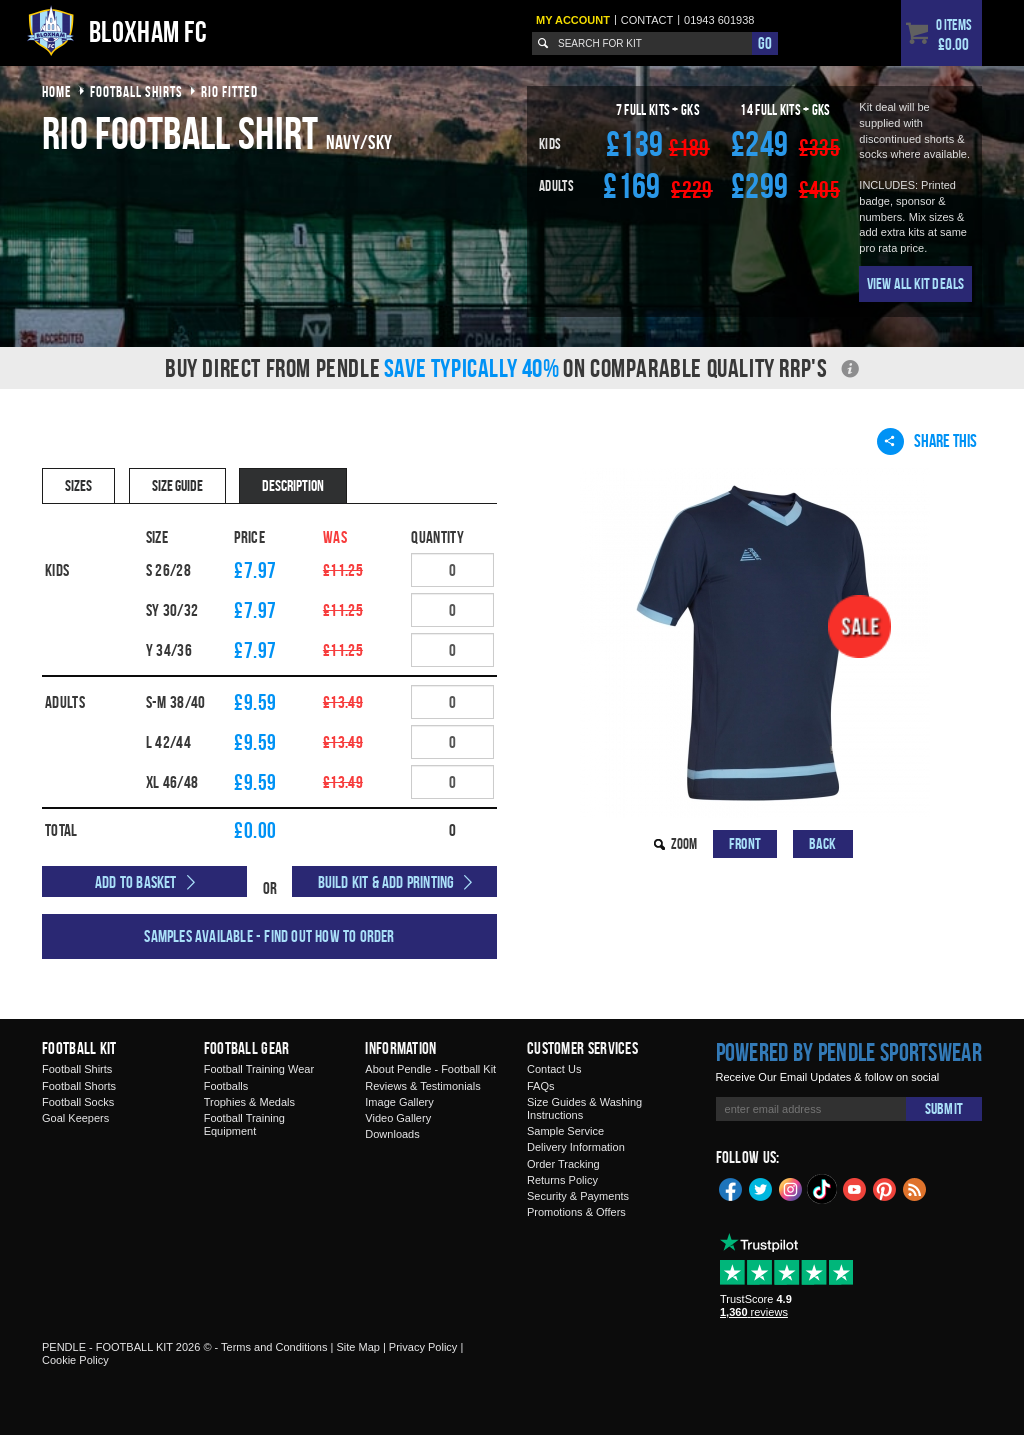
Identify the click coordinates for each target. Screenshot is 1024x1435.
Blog (915, 1188)
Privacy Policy (423, 1347)
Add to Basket (136, 882)
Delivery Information (576, 1147)
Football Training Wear (259, 1069)
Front (745, 843)
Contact (647, 20)
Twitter (761, 1188)
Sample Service (565, 1131)
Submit (944, 1108)
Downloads (392, 1134)
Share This (927, 441)
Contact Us (554, 1069)
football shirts (136, 91)
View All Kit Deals (916, 283)
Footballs (226, 1086)
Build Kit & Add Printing (386, 882)
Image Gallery (399, 1102)
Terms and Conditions (274, 1347)
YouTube (855, 1188)
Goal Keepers (75, 1118)
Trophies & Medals (249, 1102)
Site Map (357, 1347)
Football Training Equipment (244, 1124)
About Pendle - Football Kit (430, 1069)
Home (57, 91)
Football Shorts (79, 1086)
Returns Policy (562, 1180)
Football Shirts (77, 1069)
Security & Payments (578, 1196)
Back (823, 843)
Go (765, 43)
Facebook (731, 1188)
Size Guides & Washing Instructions (584, 1108)
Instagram (791, 1188)
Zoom (684, 843)
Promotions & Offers (576, 1212)
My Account (573, 20)
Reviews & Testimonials (422, 1086)
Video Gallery (398, 1118)
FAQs (541, 1086)
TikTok (823, 1189)
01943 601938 (719, 20)
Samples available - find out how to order (269, 936)
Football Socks (78, 1102)
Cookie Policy (75, 1360)
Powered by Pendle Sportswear (849, 1052)
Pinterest (885, 1188)
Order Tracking (563, 1164)
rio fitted (229, 91)
